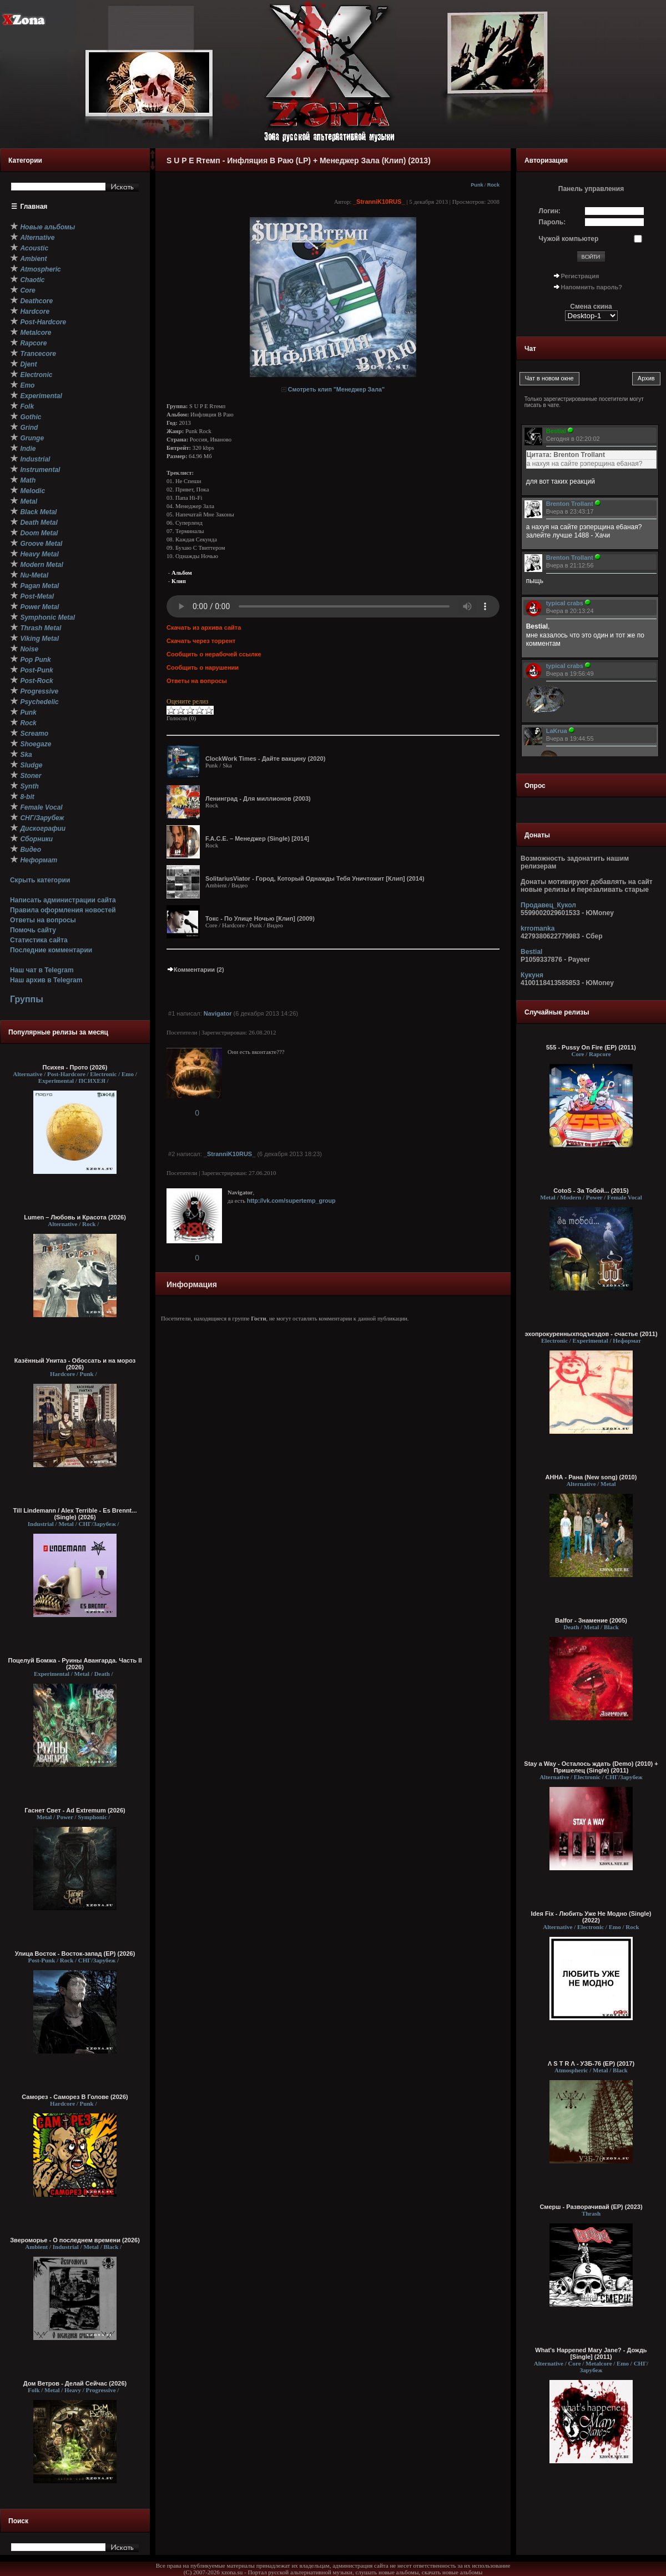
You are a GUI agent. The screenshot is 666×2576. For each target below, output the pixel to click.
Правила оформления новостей (63, 910)
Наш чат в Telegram (42, 970)
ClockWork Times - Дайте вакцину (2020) (265, 758)
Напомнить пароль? (591, 287)
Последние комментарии (51, 950)
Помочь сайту (33, 930)
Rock (493, 185)
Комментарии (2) (195, 969)
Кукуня (532, 975)
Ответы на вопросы (43, 920)
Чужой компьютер (569, 239)
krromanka (537, 928)
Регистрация (580, 276)
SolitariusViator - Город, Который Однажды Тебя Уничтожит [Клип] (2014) (315, 878)
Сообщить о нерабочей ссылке (214, 654)
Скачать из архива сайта (204, 627)
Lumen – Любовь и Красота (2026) (75, 1217)
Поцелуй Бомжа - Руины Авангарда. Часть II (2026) (75, 1663)
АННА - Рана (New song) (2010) (591, 1477)
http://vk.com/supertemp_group (291, 1200)
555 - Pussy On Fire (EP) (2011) (591, 1047)
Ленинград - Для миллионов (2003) (258, 798)
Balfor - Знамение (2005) (591, 1620)
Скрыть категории (40, 880)
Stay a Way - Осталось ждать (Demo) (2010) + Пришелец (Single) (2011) (591, 1767)
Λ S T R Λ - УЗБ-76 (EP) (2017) (591, 2063)
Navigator (218, 1013)
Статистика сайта (39, 940)
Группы (26, 999)
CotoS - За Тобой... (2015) (590, 1190)
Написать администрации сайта (63, 900)
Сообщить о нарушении (203, 667)
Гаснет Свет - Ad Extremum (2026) (74, 1810)
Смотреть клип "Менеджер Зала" (336, 389)
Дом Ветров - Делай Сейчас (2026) (75, 2383)
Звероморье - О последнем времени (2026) (75, 2240)
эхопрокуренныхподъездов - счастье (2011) (590, 1333)
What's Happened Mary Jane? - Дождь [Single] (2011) (591, 2353)
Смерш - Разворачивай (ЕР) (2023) (590, 2206)
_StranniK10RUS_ (379, 201)
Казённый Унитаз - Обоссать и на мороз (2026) (75, 1363)
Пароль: (552, 222)
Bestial (531, 952)
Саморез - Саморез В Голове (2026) (75, 2096)
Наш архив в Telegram (46, 980)
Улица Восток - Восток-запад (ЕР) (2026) (75, 1953)
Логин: (550, 211)
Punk (477, 185)
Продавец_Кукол (548, 905)
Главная (34, 206)
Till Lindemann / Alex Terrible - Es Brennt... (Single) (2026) (75, 1513)
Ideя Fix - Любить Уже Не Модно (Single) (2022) (591, 1917)
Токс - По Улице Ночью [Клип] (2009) (260, 918)
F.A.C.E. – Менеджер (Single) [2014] (257, 838)
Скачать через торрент (201, 640)
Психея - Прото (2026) (75, 1067)
